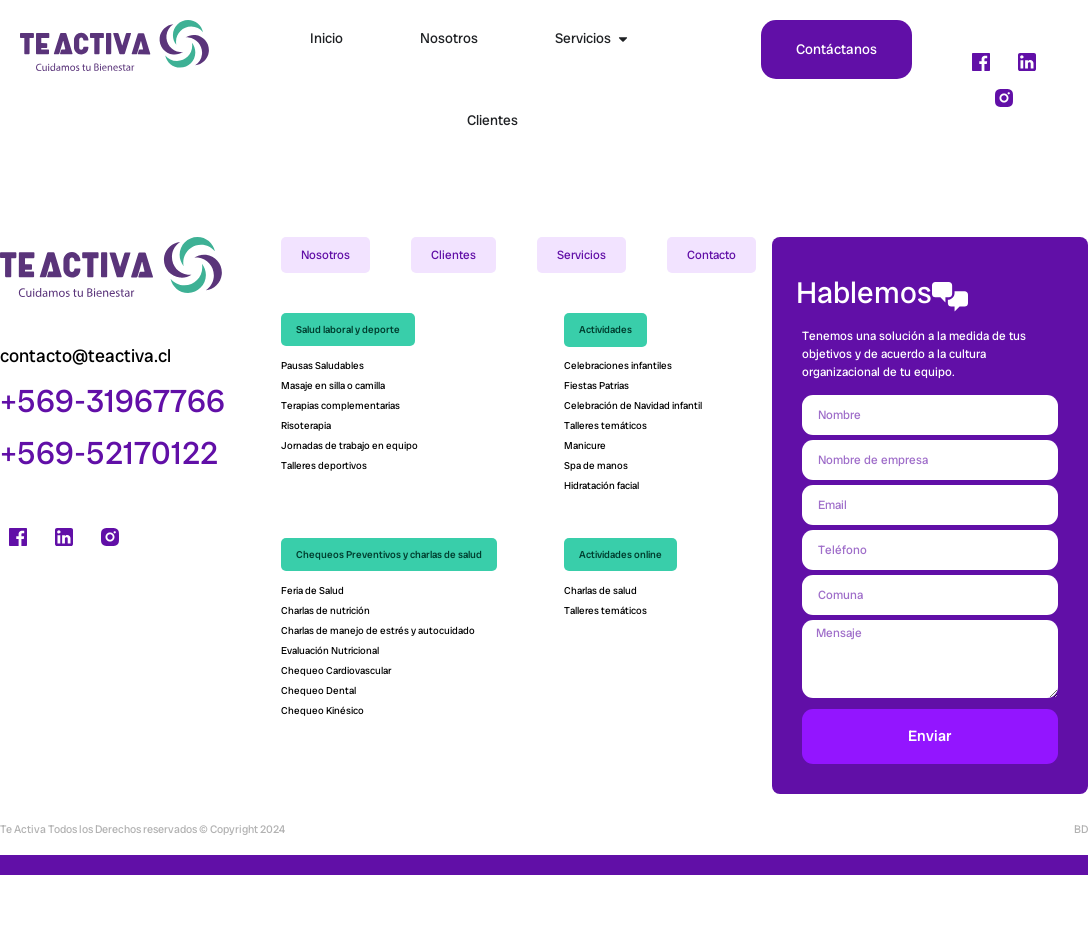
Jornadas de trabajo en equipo (349, 506)
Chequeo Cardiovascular (337, 731)
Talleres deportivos (324, 526)
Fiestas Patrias (596, 446)
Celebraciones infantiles (618, 426)
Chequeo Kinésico (323, 771)
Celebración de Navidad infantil (634, 466)
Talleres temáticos (605, 486)
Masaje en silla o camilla (333, 446)
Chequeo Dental (318, 751)
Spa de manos (596, 526)
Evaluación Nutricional (330, 711)
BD (1081, 889)
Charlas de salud (600, 651)
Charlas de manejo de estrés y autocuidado (378, 691)
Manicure (585, 506)
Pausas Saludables (322, 426)
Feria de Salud (313, 651)
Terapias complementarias (340, 466)
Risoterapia (306, 486)
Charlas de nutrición (326, 671)
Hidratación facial (601, 546)
